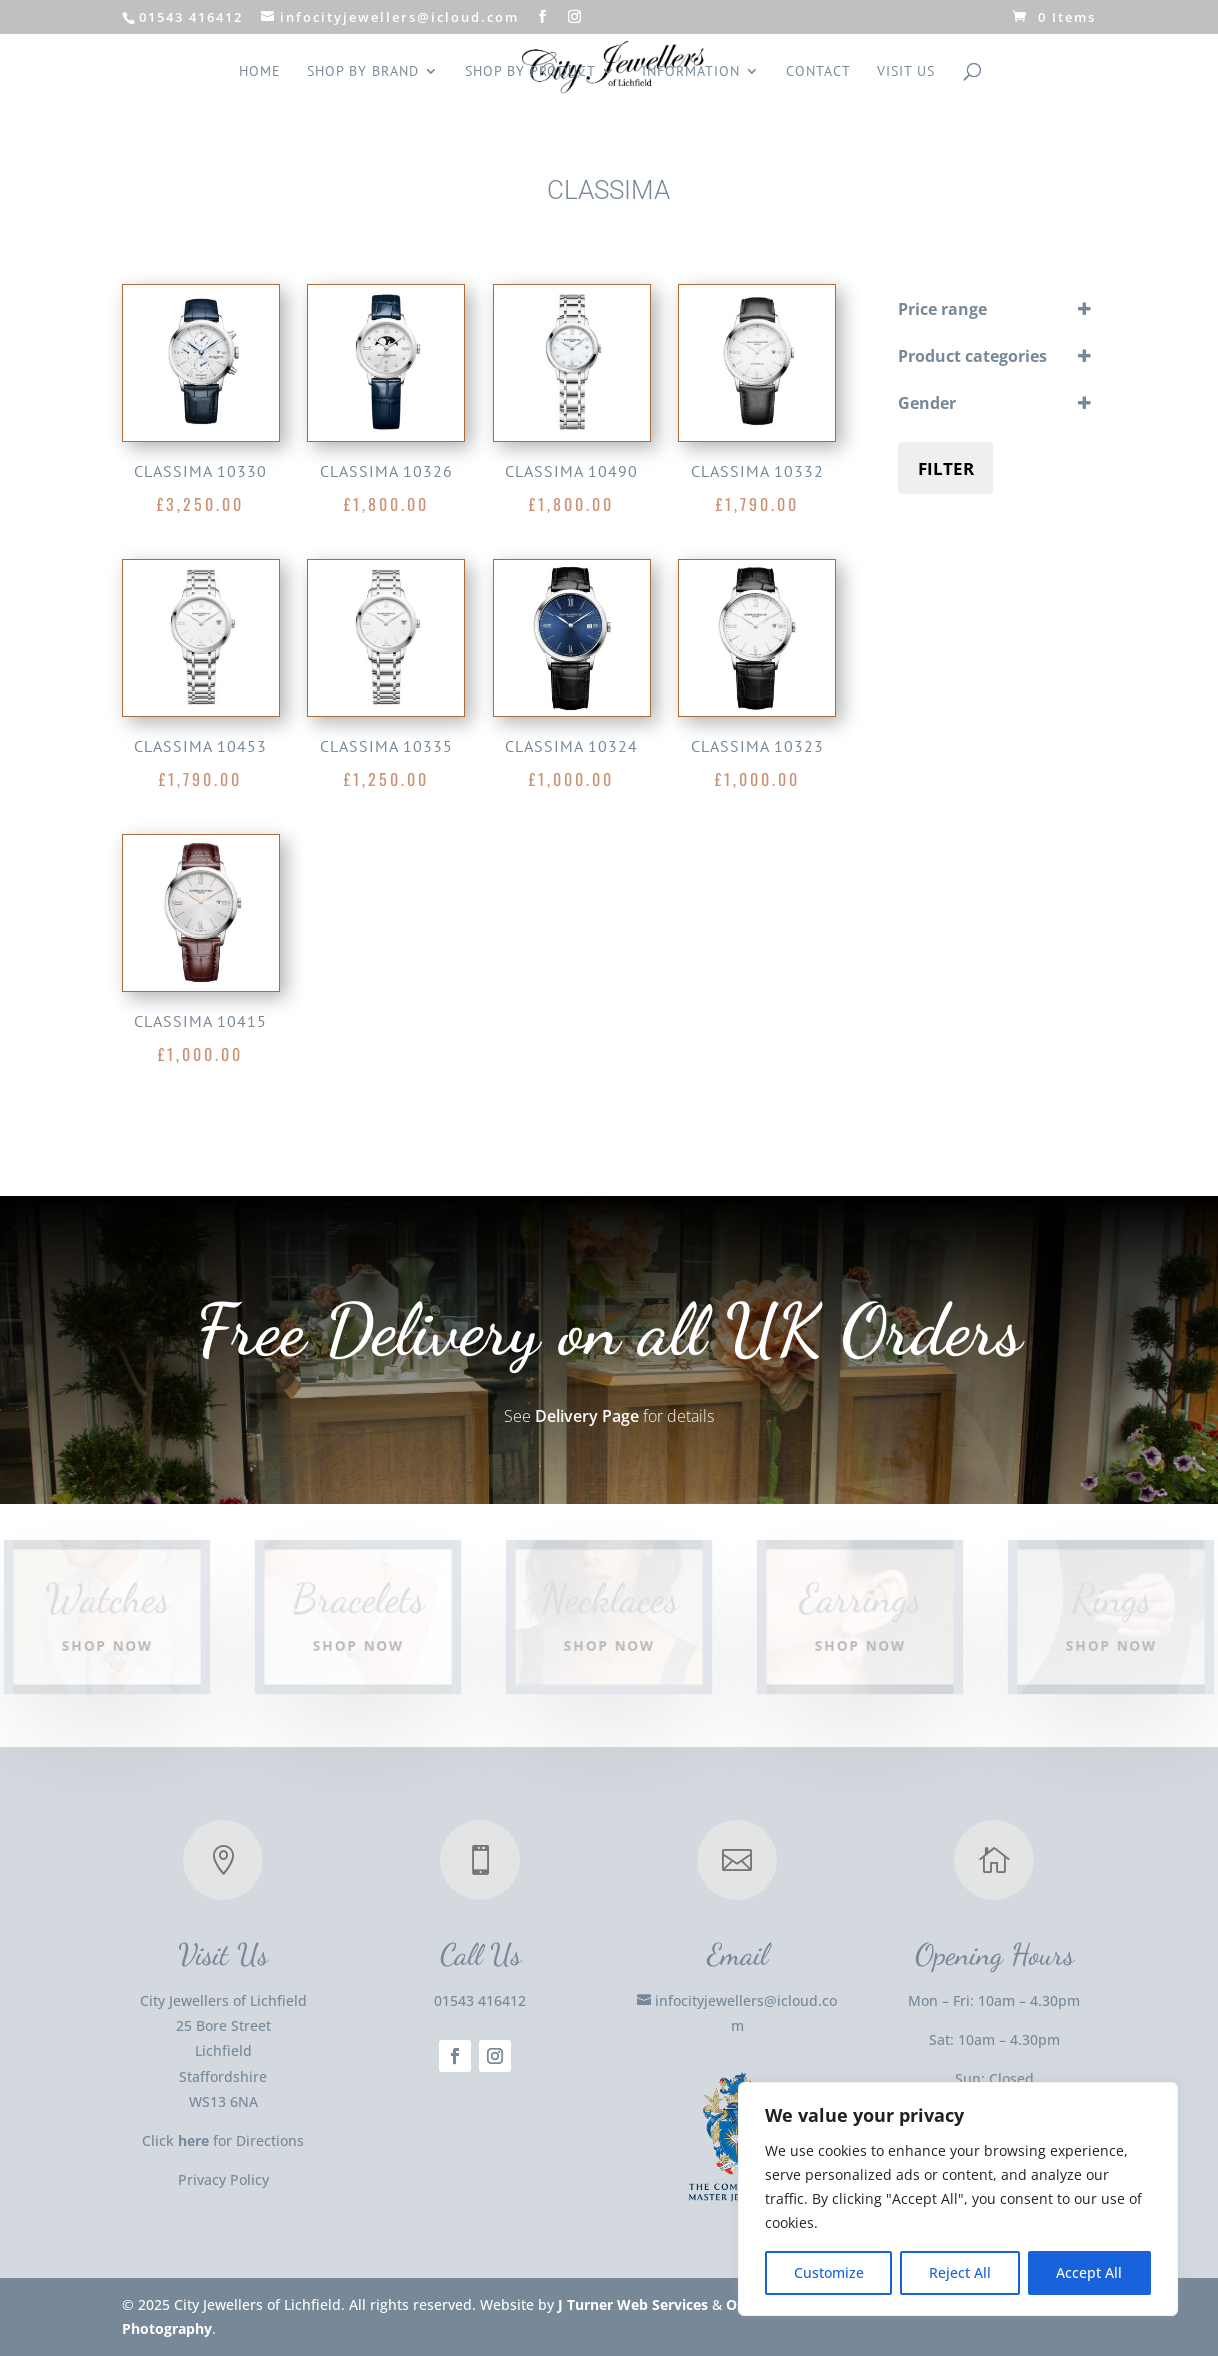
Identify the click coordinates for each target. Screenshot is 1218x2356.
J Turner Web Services (633, 2304)
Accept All (1089, 2272)
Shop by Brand (363, 72)
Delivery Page (587, 1416)
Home (260, 72)
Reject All (960, 2272)
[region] (958, 2199)
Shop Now (107, 1645)
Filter (946, 468)
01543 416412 (480, 2000)
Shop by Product (530, 72)
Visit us (906, 72)
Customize (829, 2272)
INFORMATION (691, 72)
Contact (818, 72)
